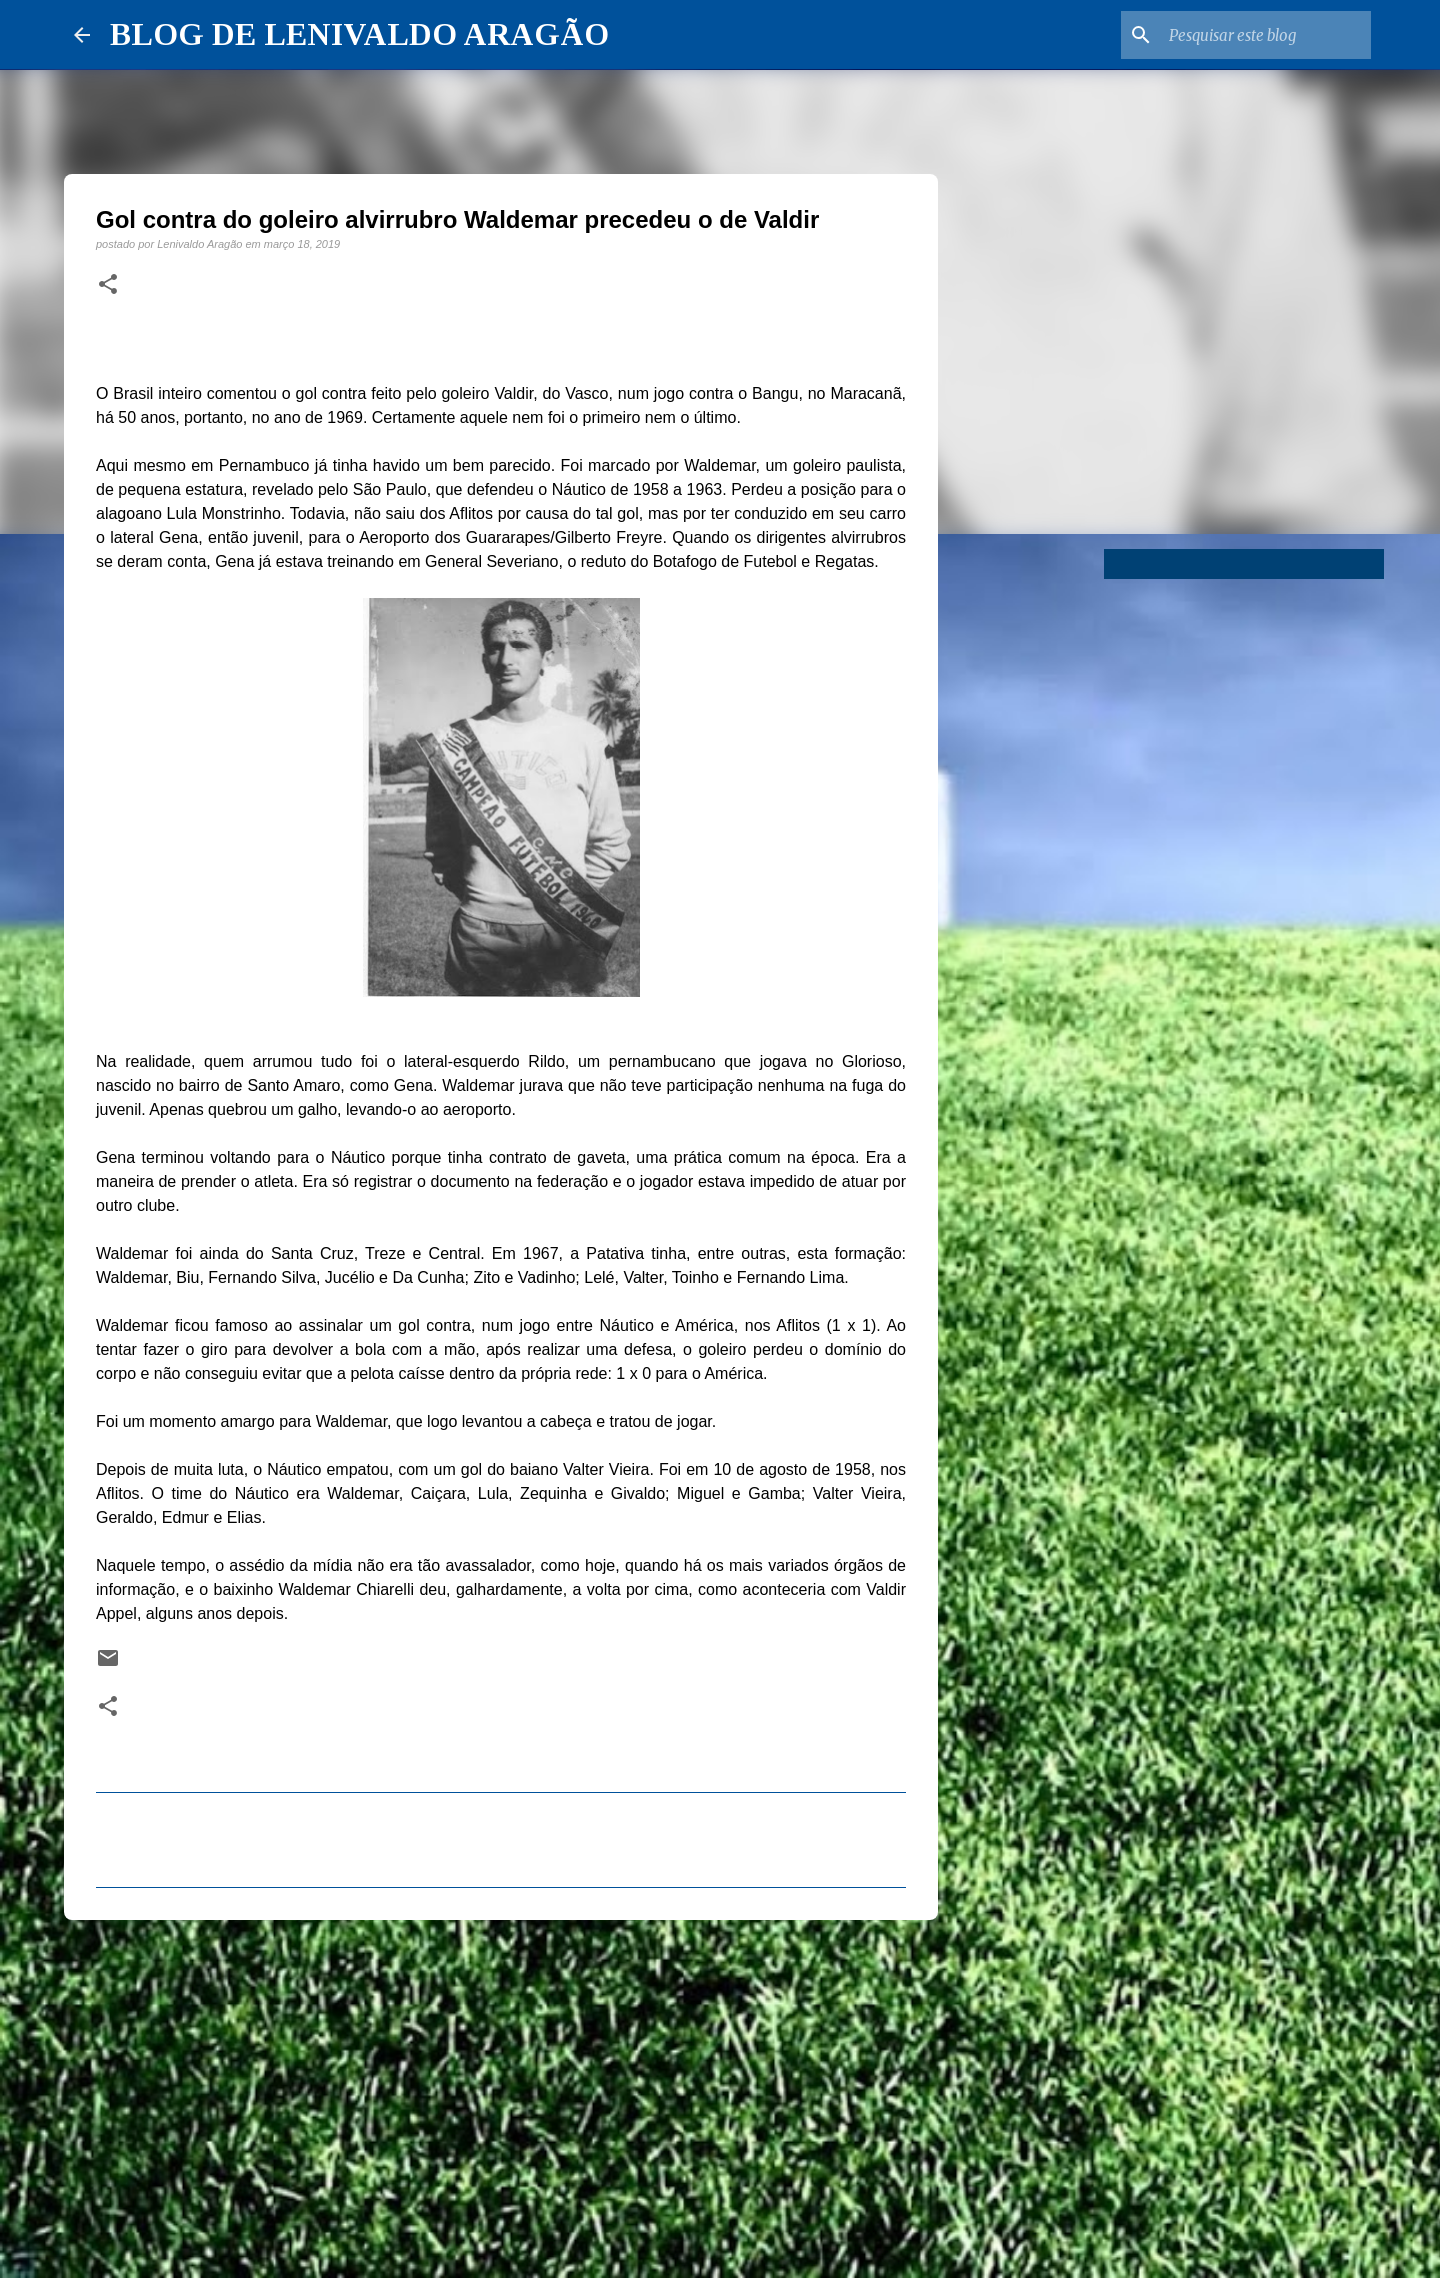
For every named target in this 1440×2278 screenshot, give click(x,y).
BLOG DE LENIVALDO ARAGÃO (359, 34)
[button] (108, 285)
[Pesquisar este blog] (1266, 35)
